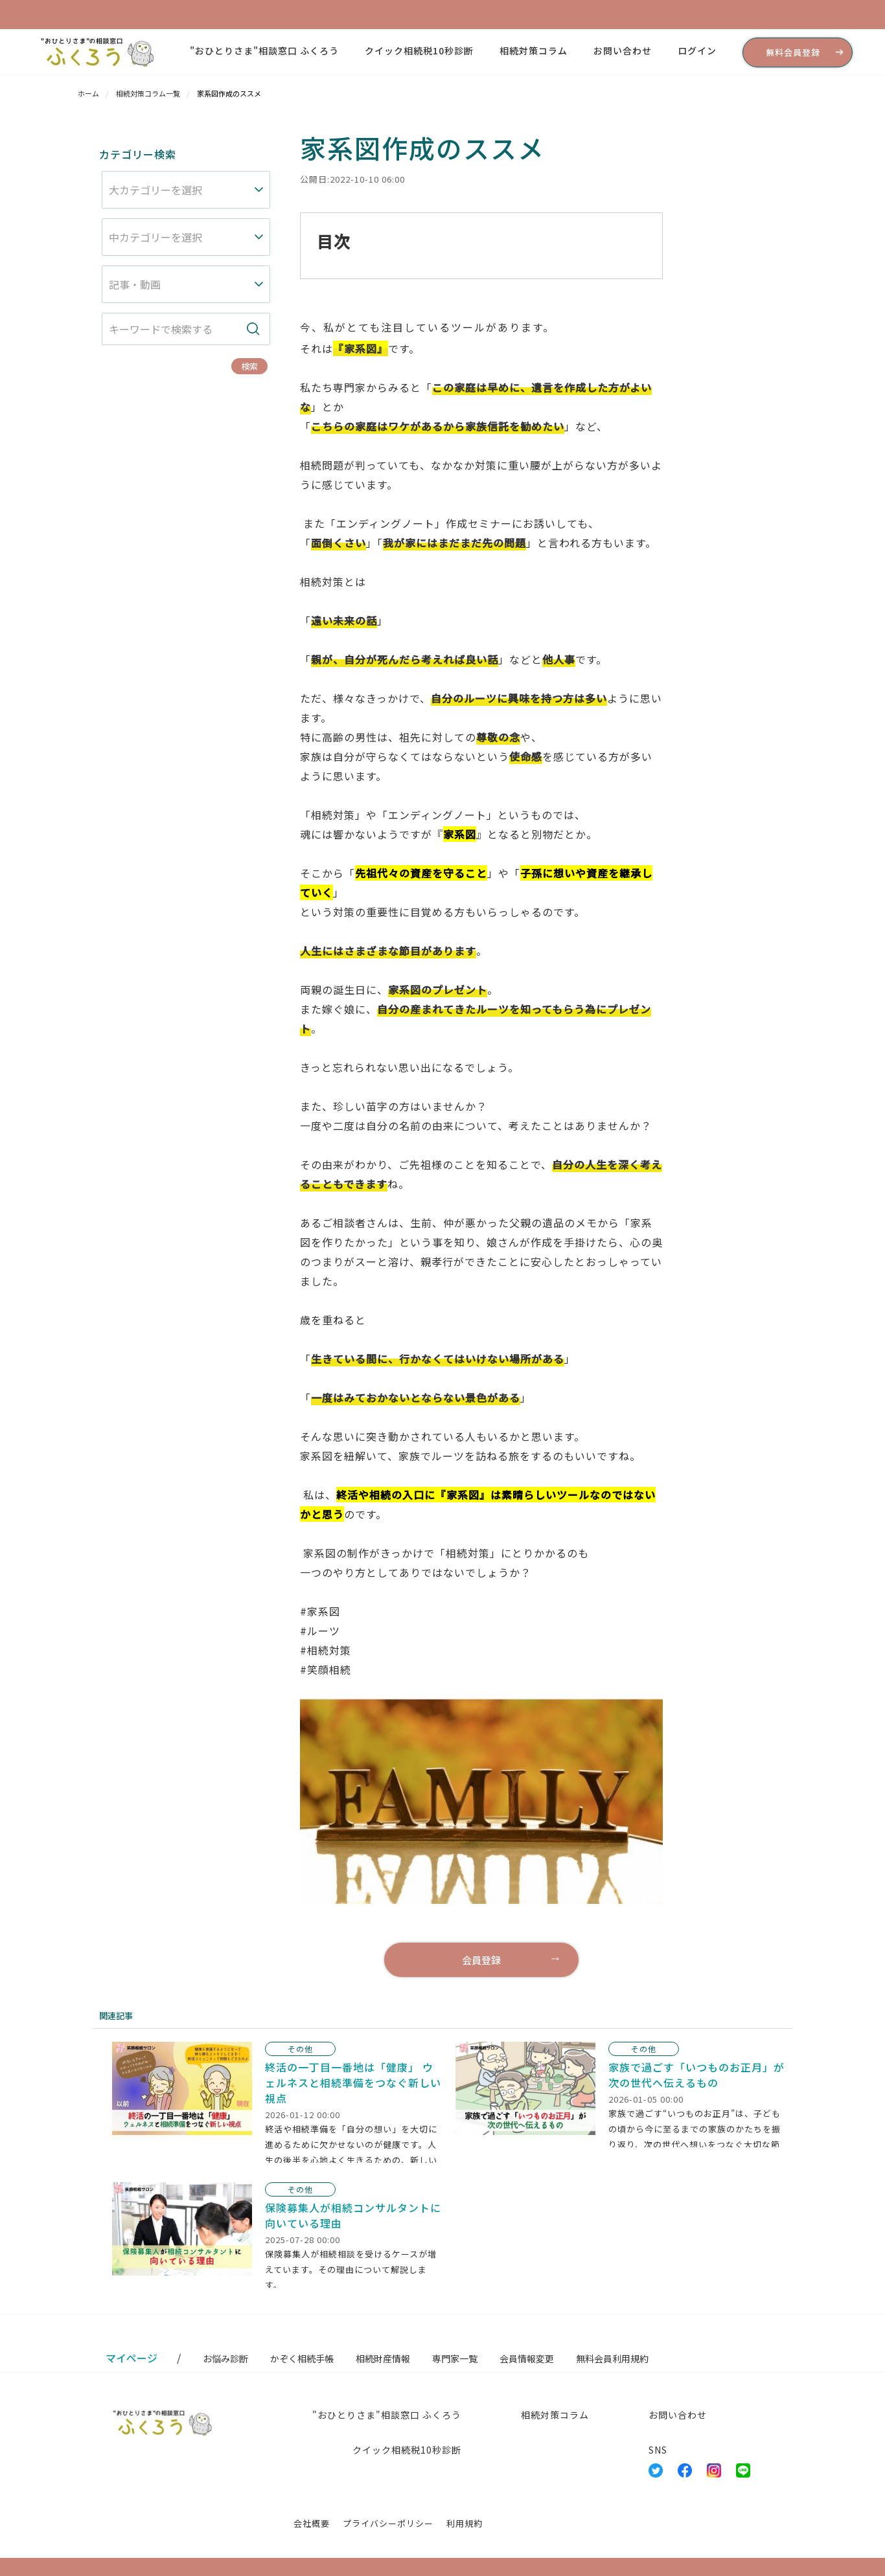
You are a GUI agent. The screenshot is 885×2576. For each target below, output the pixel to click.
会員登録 (481, 1960)
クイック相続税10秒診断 (419, 50)
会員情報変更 (527, 2358)
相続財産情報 (383, 2358)
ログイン (697, 50)
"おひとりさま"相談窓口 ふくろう (264, 50)
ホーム (88, 93)
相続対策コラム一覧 (148, 93)
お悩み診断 (225, 2358)
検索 (249, 366)
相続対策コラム (534, 50)
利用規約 (464, 2523)
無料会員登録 (793, 52)
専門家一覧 (454, 2358)
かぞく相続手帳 (302, 2358)
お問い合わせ (622, 50)
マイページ (131, 2358)
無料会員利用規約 (612, 2358)
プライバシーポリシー (388, 2523)
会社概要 (311, 2523)
